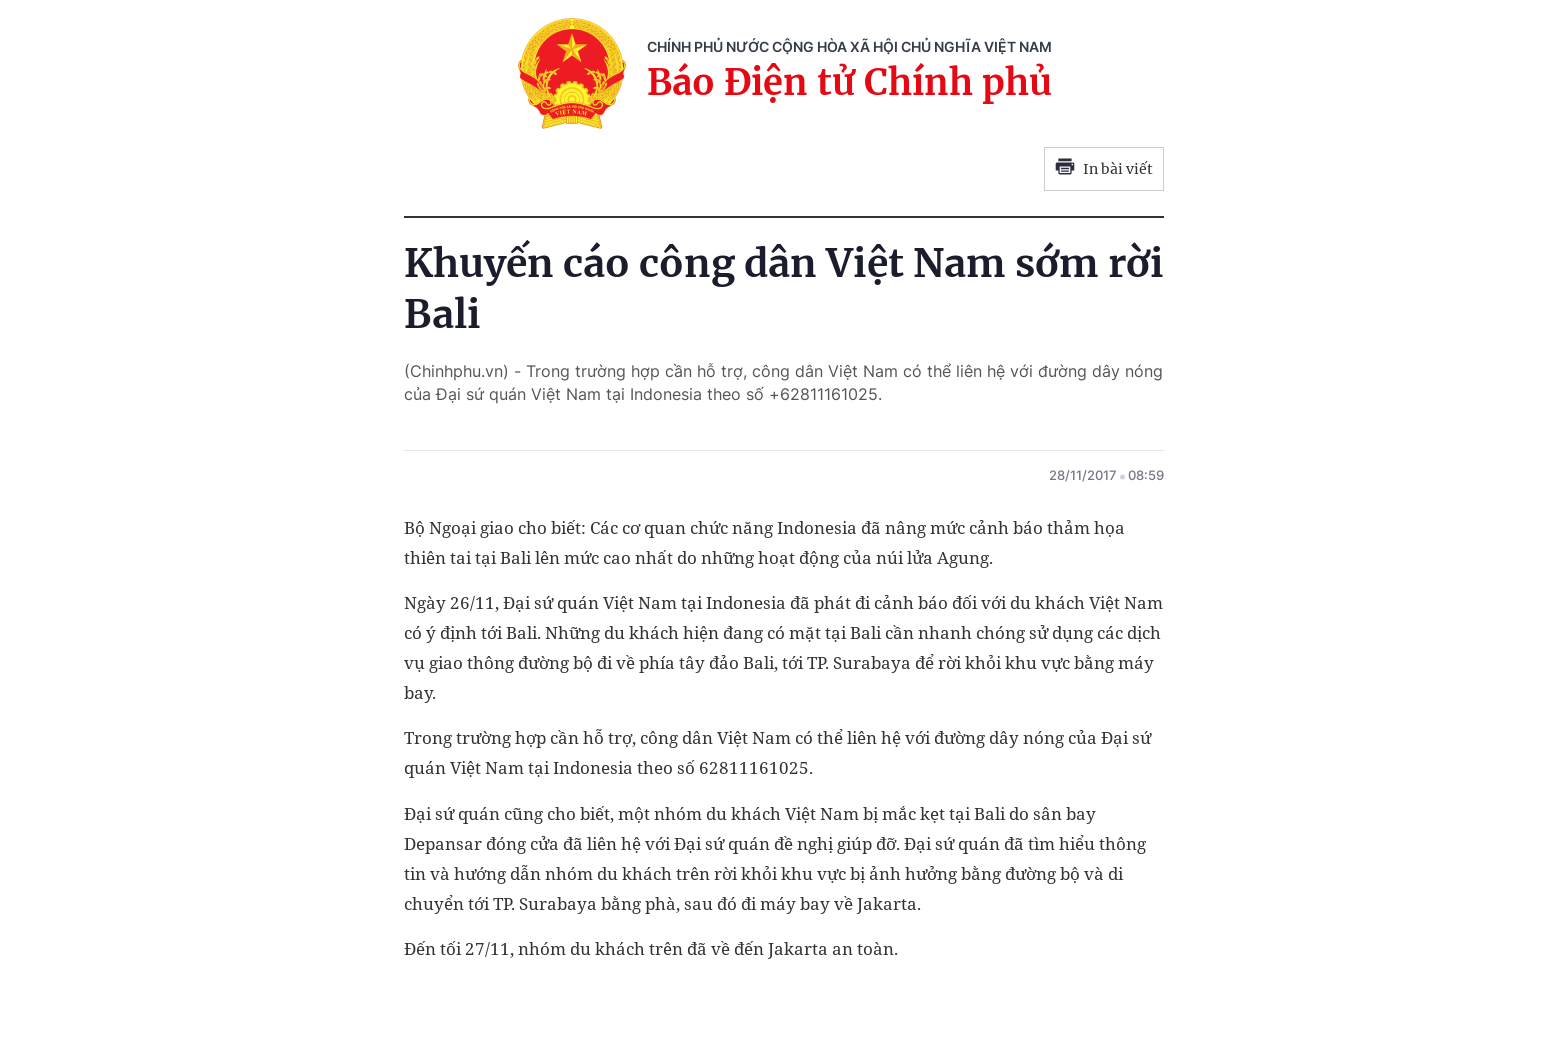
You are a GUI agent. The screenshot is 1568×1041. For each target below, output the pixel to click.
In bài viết (1104, 169)
